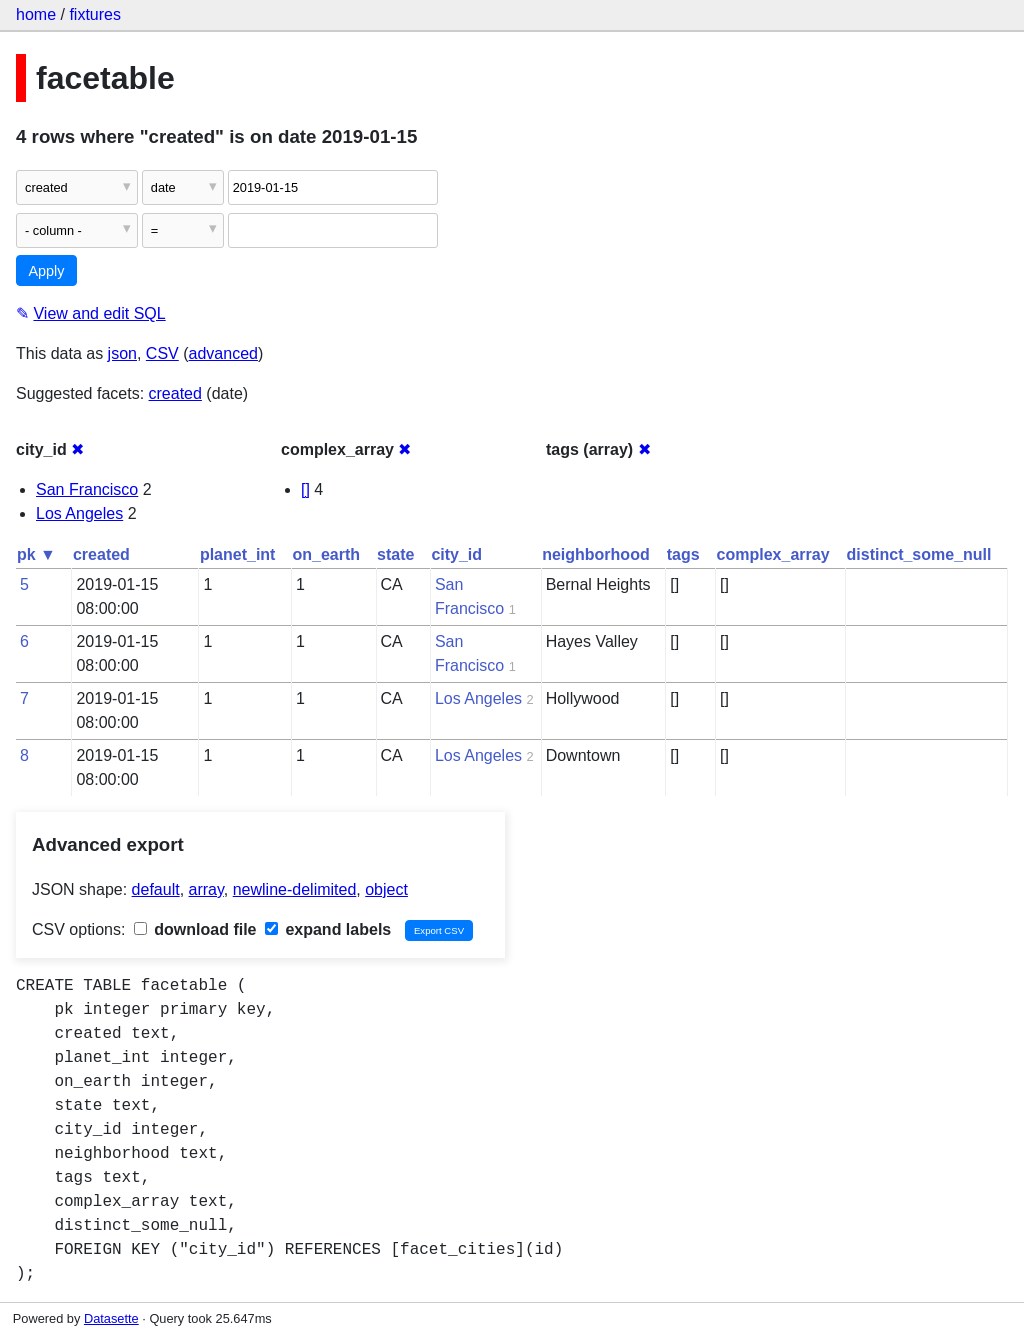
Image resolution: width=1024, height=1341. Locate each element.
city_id (456, 554)
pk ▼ (36, 554)
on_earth (326, 554)
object (386, 889)
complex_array (773, 554)
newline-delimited (295, 889)
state (395, 554)
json (122, 353)
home (36, 14)
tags (683, 554)
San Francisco (87, 489)
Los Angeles (79, 513)
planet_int (238, 554)
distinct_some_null (919, 554)
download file (195, 929)
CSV (162, 353)
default (156, 889)
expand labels (328, 929)
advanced (223, 353)
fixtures (95, 14)
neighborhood (596, 554)
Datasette (111, 1318)
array (206, 889)
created (175, 393)
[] (305, 489)
